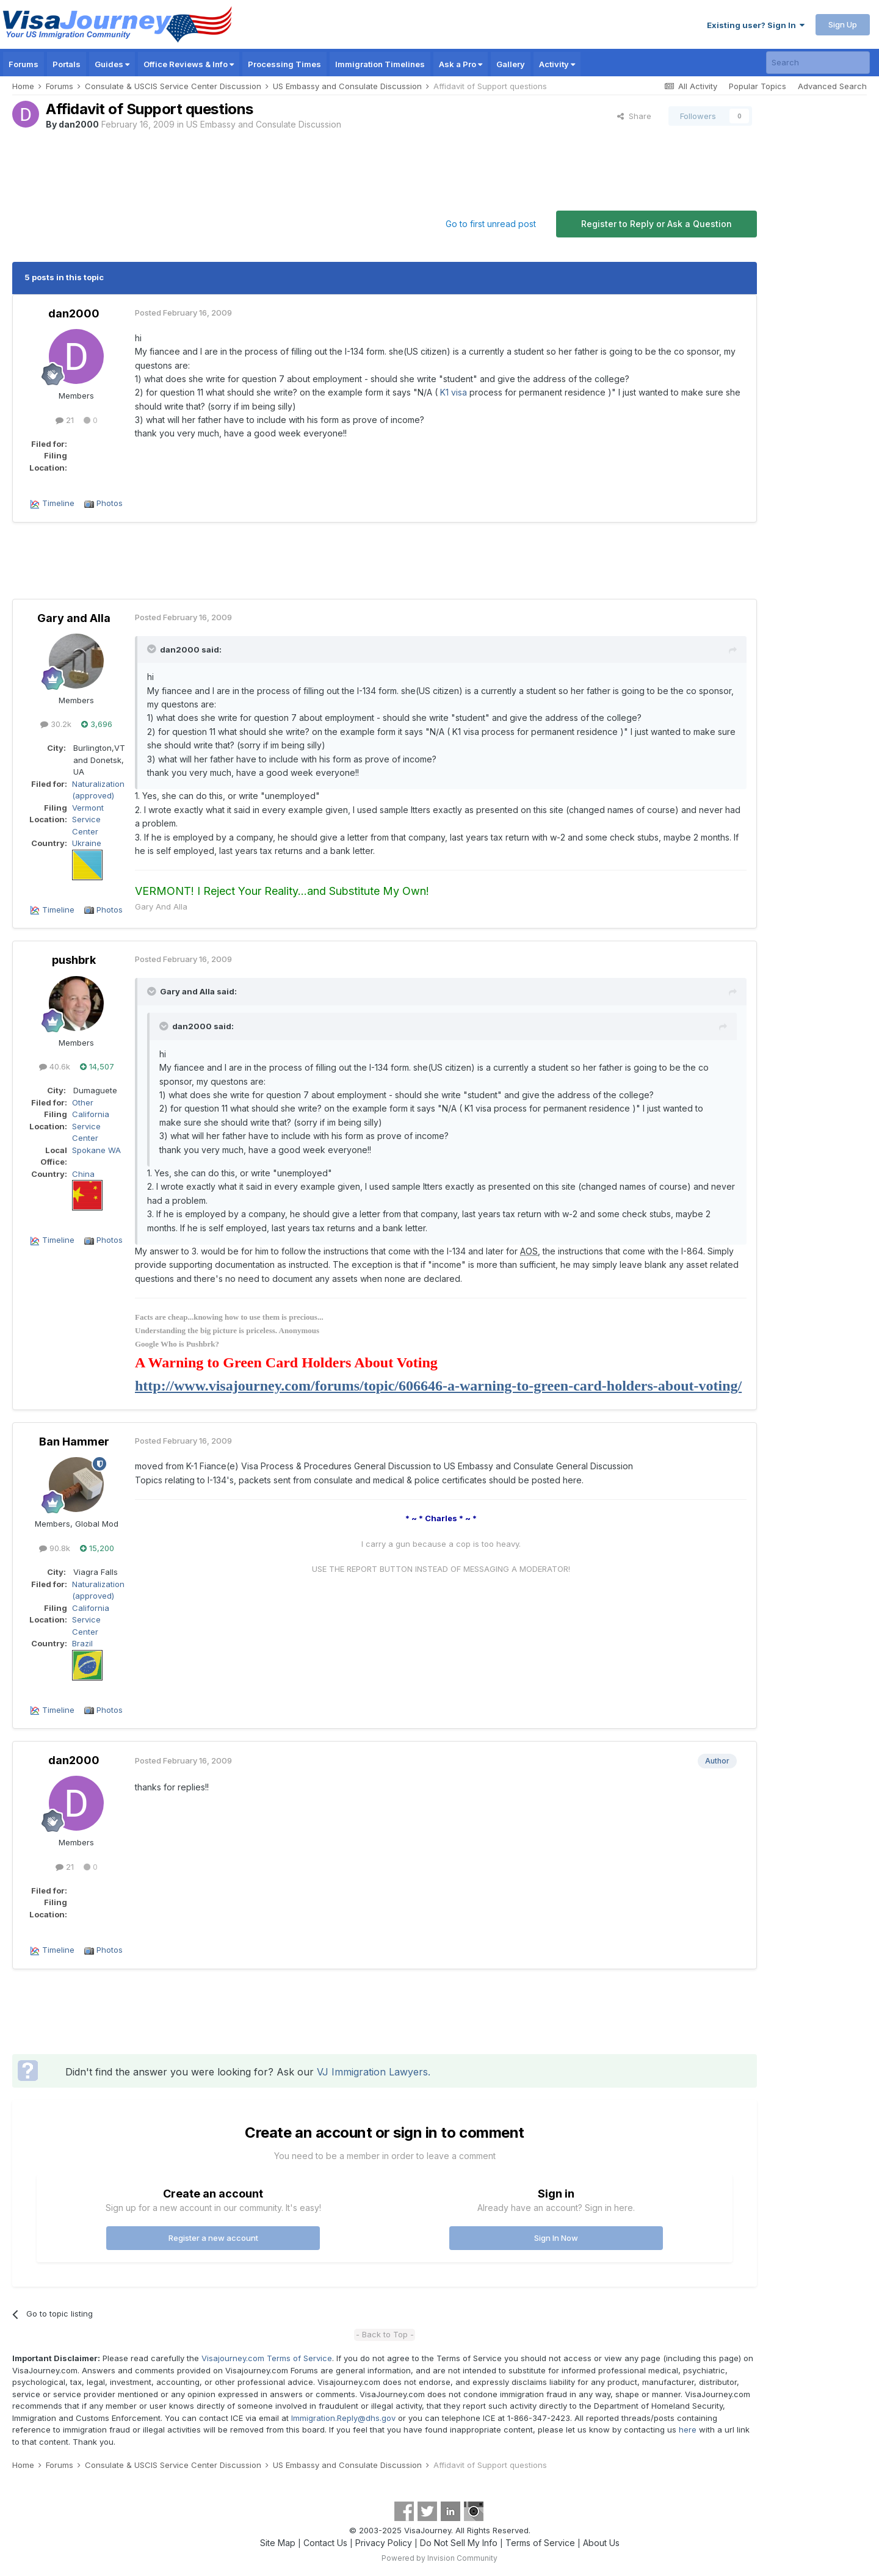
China (83, 1174)
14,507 (97, 1066)
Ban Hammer (74, 1441)
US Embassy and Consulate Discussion (263, 124)
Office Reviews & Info (188, 64)
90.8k (54, 1548)
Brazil (82, 1643)
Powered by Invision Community (439, 2558)
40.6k (54, 1066)
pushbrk (74, 959)
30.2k (55, 724)
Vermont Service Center (88, 819)
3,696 (96, 724)
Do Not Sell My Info (458, 2543)
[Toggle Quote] (152, 649)
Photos (109, 503)
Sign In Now (556, 2238)
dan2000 (79, 124)
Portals (66, 64)
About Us (601, 2543)
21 (65, 420)
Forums (23, 64)
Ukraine (86, 843)
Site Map (277, 2543)
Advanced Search (832, 86)
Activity (557, 64)
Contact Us (325, 2543)
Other (82, 1102)
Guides (112, 64)
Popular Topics (757, 86)
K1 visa (453, 392)
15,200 (97, 1548)
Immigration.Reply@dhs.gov (343, 2418)
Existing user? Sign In (756, 25)
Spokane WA (96, 1150)
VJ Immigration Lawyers (372, 2072)
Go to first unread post (491, 224)
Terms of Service (540, 2543)
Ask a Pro (460, 64)
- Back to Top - (385, 2334)
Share (634, 116)
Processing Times (284, 64)
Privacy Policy (383, 2543)
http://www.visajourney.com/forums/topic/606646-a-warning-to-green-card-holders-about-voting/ (438, 1386)
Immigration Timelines (380, 64)
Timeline (58, 503)
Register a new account (213, 2238)
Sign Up (842, 24)
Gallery (510, 64)
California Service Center (90, 1126)
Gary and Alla (73, 618)
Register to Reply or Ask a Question (656, 224)
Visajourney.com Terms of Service (266, 2358)
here (687, 2429)
